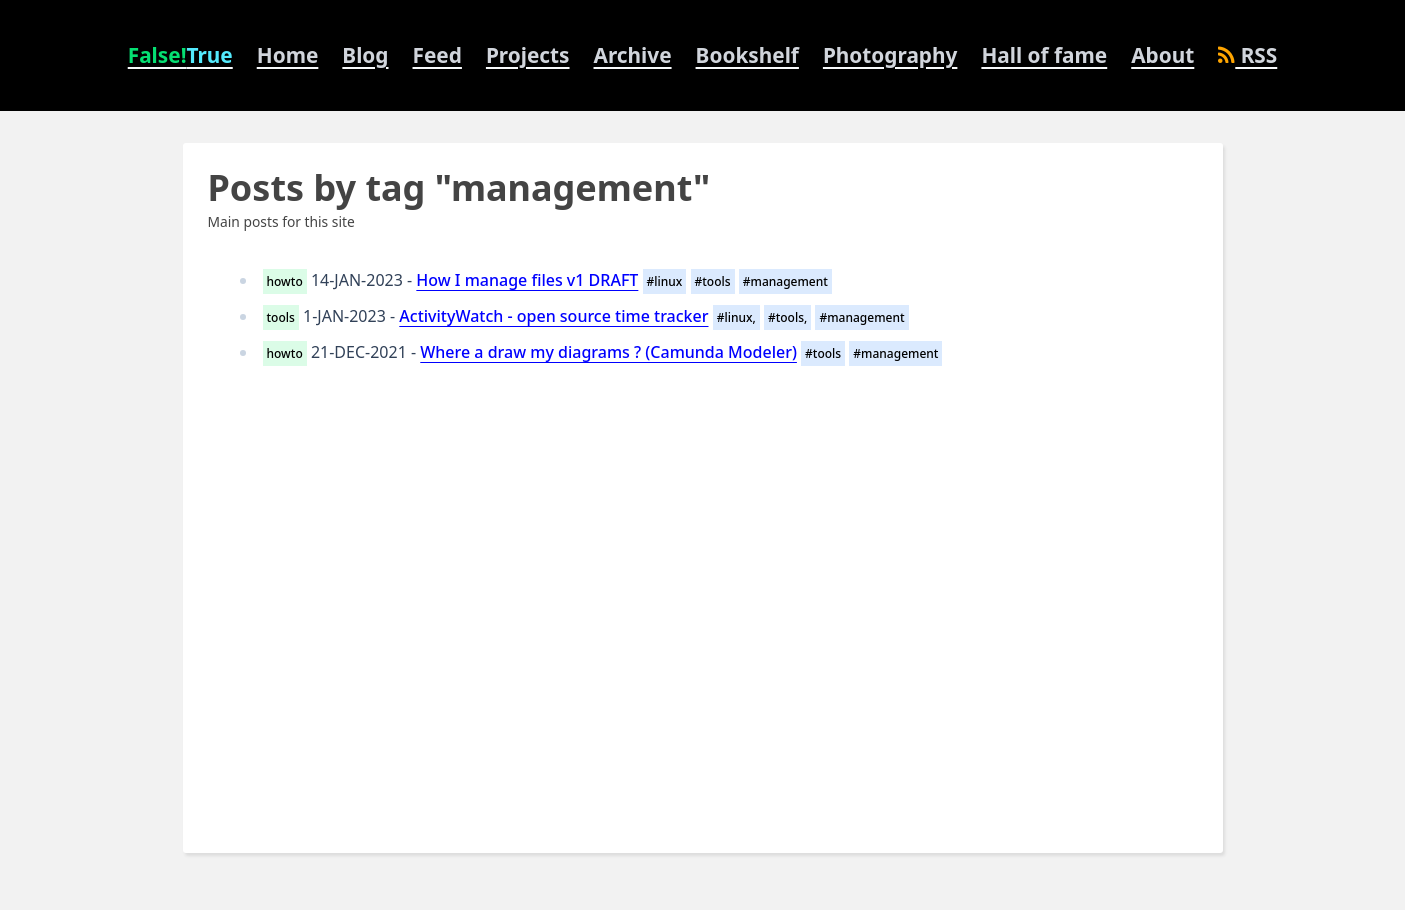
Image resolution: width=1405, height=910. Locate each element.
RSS (1247, 55)
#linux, (736, 317)
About (1162, 55)
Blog (365, 55)
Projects (528, 55)
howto (285, 281)
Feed (437, 55)
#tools (713, 281)
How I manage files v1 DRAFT (527, 280)
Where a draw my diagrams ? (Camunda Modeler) (608, 352)
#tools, (787, 317)
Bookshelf (747, 55)
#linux (665, 281)
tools (281, 317)
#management (785, 281)
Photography (890, 55)
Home (288, 55)
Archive (633, 55)
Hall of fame (1044, 55)
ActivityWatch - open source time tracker (553, 316)
